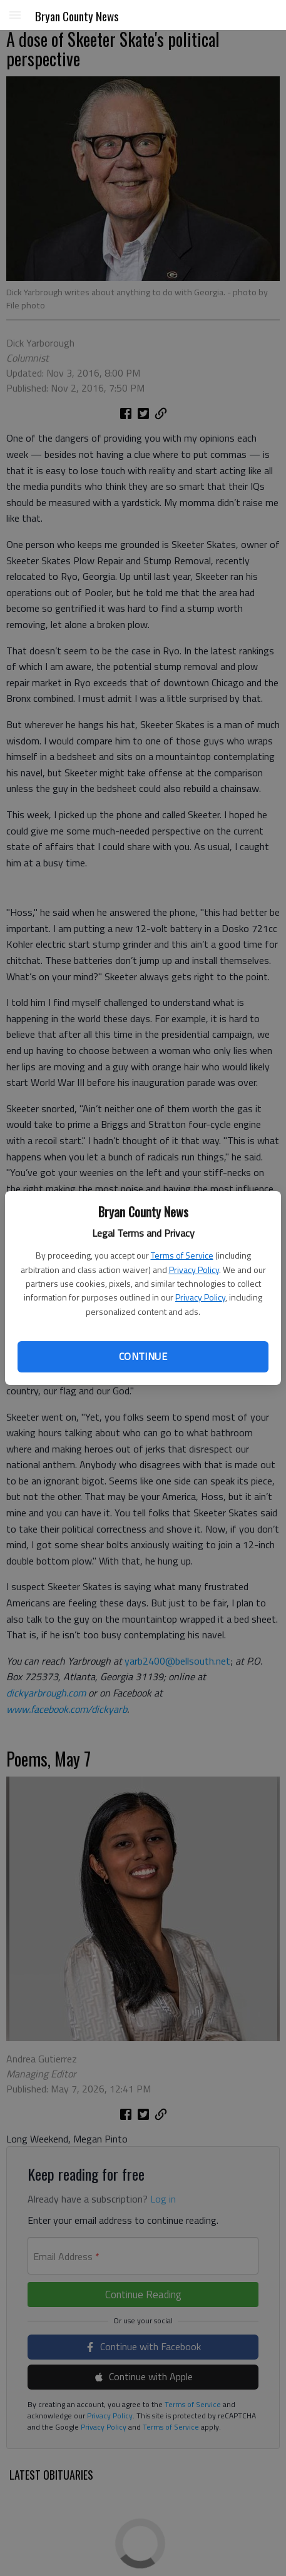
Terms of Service (182, 1255)
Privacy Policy (194, 1269)
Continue (143, 1356)
